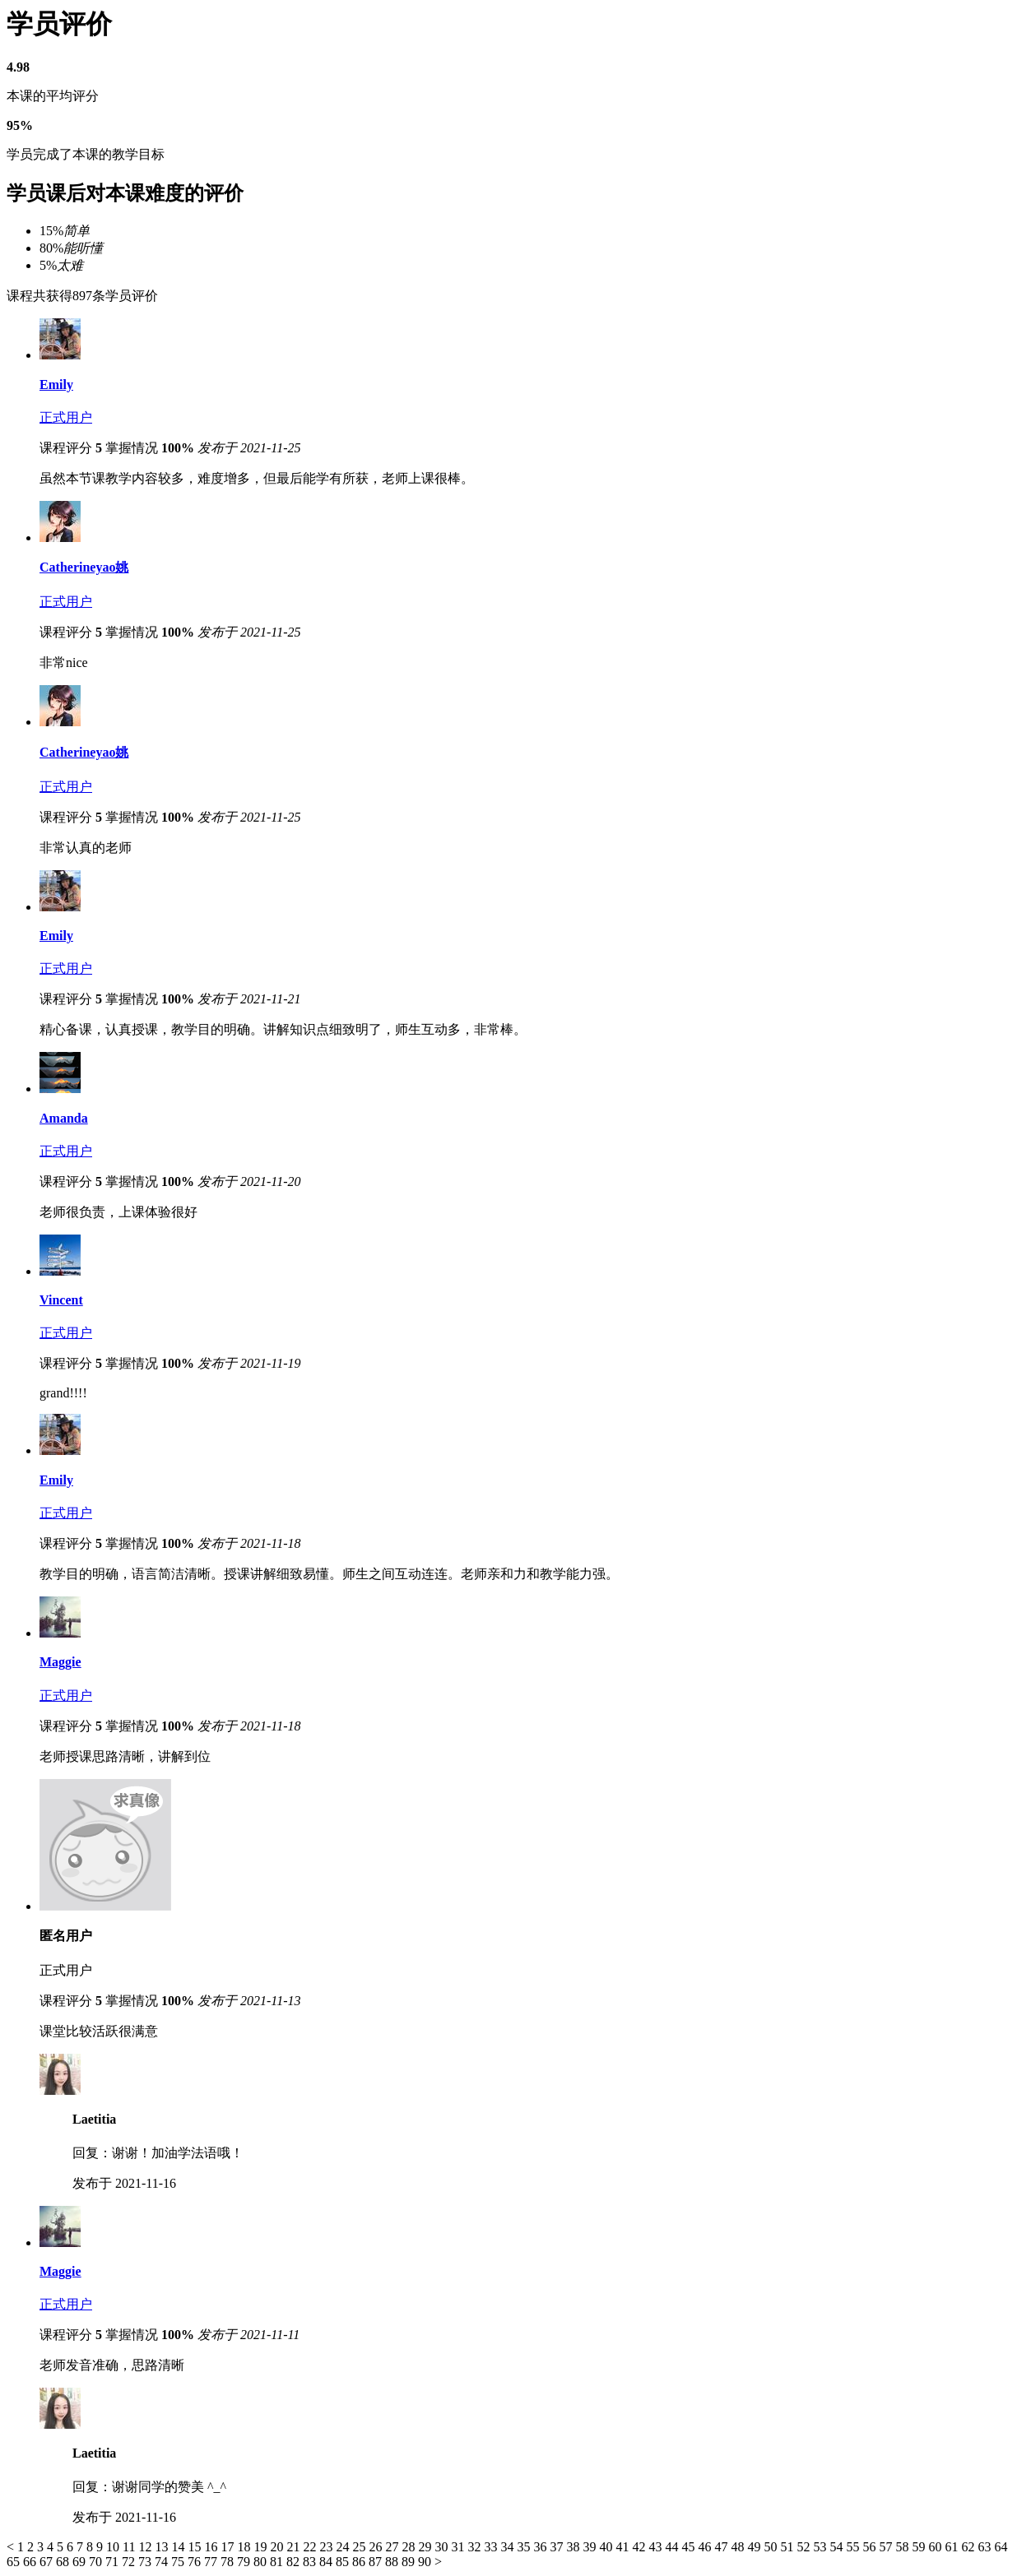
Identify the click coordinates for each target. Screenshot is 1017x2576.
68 (64, 2562)
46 (706, 2547)
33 (492, 2547)
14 (179, 2547)
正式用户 (65, 417)
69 (80, 2562)
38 (574, 2547)
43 (656, 2547)
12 (146, 2547)
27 (393, 2547)
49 (755, 2547)
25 (360, 2547)
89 (410, 2562)
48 (739, 2547)
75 (179, 2562)
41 (623, 2547)
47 (722, 2547)
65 (15, 2562)
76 (196, 2562)
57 (887, 2547)
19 (261, 2547)
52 (804, 2547)
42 (640, 2547)
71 (113, 2562)
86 (360, 2562)
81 (278, 2562)
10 (114, 2547)
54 (837, 2547)
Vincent (61, 1300)
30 (442, 2547)
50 (772, 2547)
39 (591, 2547)
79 (245, 2562)
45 (689, 2547)
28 (410, 2547)
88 (393, 2562)
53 (821, 2547)
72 (130, 2562)
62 (969, 2547)
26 (377, 2547)
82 (294, 2562)
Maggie (60, 1662)
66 (31, 2562)
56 (870, 2547)
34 (508, 2547)
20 (278, 2547)
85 (344, 2562)
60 (936, 2547)
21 (294, 2547)
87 (377, 2562)
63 (986, 2547)
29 (426, 2547)
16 (212, 2547)
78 (229, 2562)
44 (673, 2547)
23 (327, 2547)
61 (953, 2547)
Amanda (63, 1118)
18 (245, 2547)
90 (426, 2562)
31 (459, 2547)
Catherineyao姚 (83, 567)
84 (327, 2562)
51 (788, 2547)
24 (344, 2547)
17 (229, 2547)
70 (97, 2562)
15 (196, 2547)
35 (525, 2547)
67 (47, 2562)
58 (903, 2547)
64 (1000, 2547)
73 (146, 2562)
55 (854, 2547)
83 (311, 2562)
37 (558, 2547)
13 (163, 2547)
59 (920, 2547)
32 (475, 2547)
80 (261, 2562)
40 (607, 2547)
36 (541, 2547)
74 (163, 2562)
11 (130, 2547)
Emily (56, 384)
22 (311, 2547)
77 (212, 2562)
